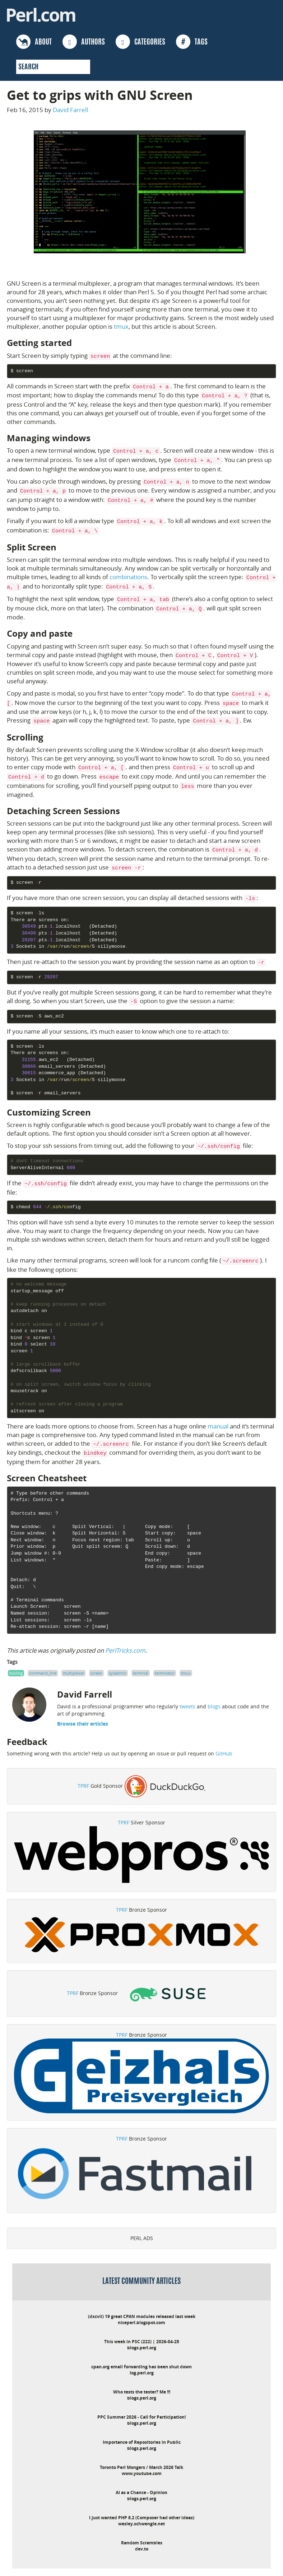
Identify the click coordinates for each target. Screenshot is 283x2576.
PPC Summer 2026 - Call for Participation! (141, 2417)
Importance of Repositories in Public (142, 2442)
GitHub (223, 1753)
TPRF (83, 1785)
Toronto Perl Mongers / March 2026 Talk (141, 2467)
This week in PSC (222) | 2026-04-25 (141, 2342)
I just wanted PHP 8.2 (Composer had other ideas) (141, 2518)
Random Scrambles (141, 2543)
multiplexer (73, 1673)
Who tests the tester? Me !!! (141, 2392)
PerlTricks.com (125, 1650)
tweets (187, 1706)
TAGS (192, 41)
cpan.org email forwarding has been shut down (141, 2367)
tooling (16, 1673)
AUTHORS (83, 41)
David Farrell (70, 110)
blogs (214, 1706)
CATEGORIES (140, 41)
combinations (128, 577)
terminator (165, 1673)
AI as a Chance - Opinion (141, 2492)
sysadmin (117, 1673)
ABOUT (34, 41)
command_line (42, 1673)
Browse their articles (82, 1723)
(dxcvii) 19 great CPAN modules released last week (141, 2316)
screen (96, 1673)
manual (218, 1426)
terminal (140, 1673)
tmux (121, 326)
